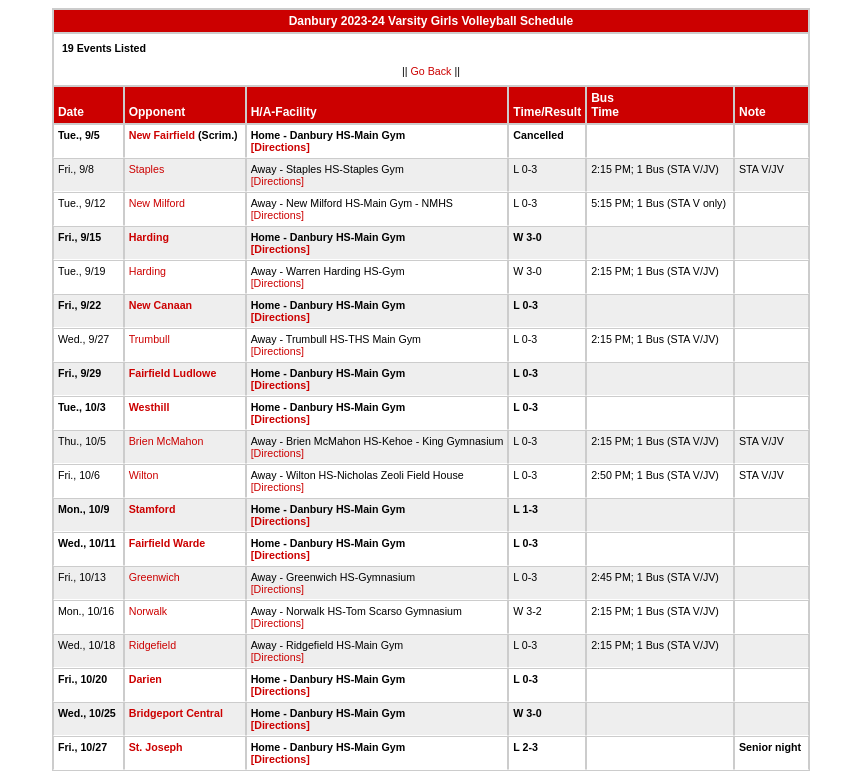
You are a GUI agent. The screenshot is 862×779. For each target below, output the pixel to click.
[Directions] (280, 147)
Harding (149, 237)
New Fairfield (162, 135)
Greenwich (154, 577)
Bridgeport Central (176, 713)
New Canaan (160, 305)
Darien (145, 679)
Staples (147, 169)
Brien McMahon (166, 441)
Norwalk (148, 611)
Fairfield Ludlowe (173, 373)
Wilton (144, 475)
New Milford (157, 203)
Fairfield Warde (167, 543)
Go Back (431, 71)
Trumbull (149, 339)
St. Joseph (156, 747)
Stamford (152, 509)
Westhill (149, 407)
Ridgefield (152, 645)
